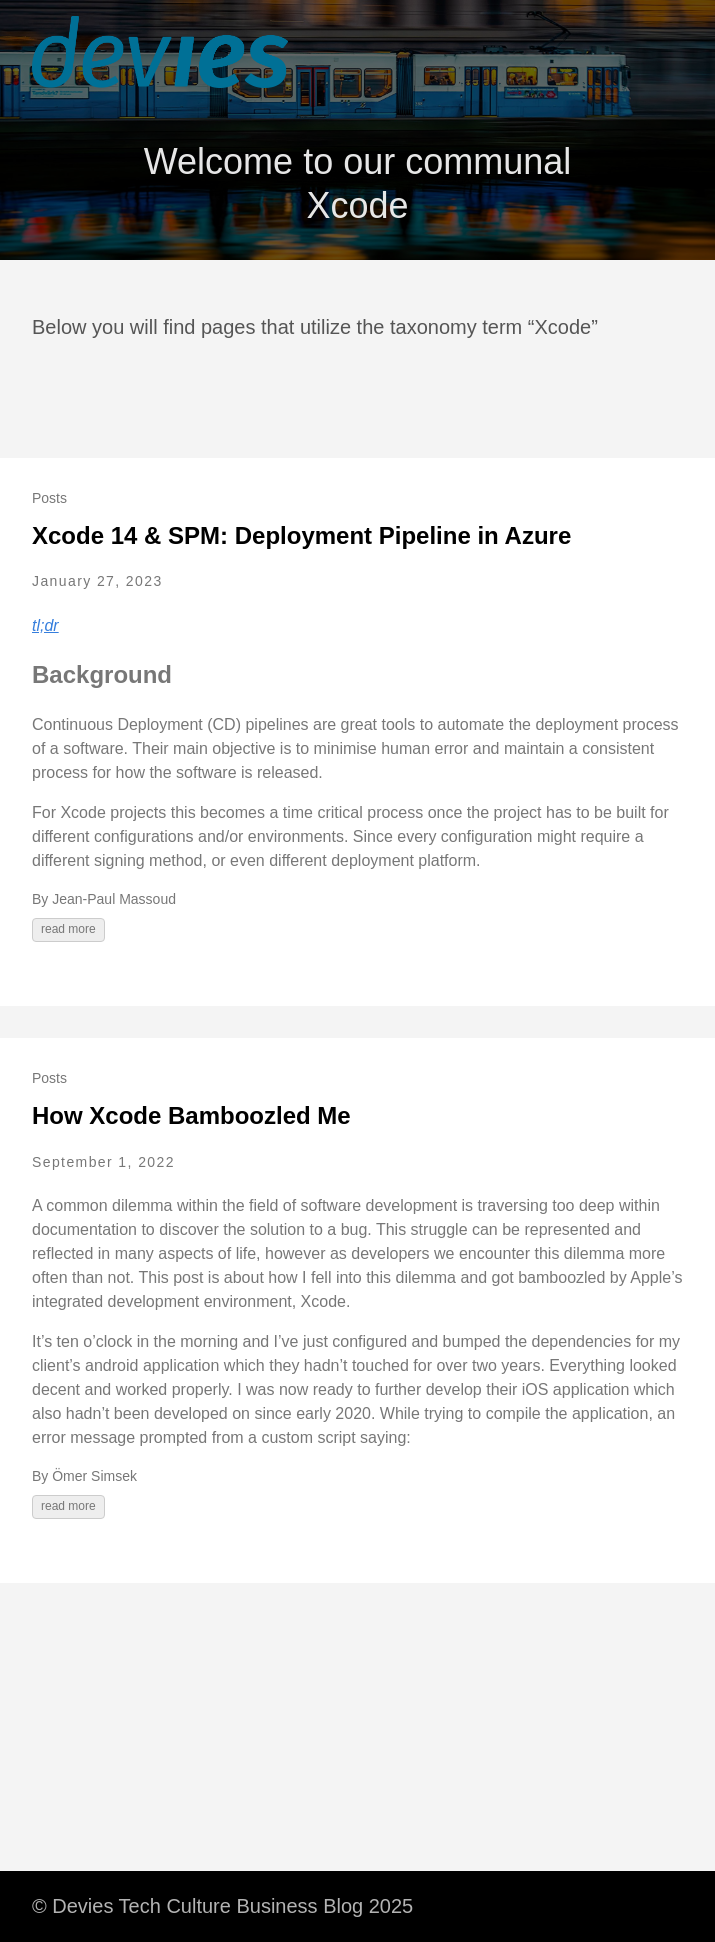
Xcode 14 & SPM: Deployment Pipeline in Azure (301, 535)
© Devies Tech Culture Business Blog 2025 (222, 1906)
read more (68, 929)
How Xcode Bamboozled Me (191, 1115)
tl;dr (45, 625)
